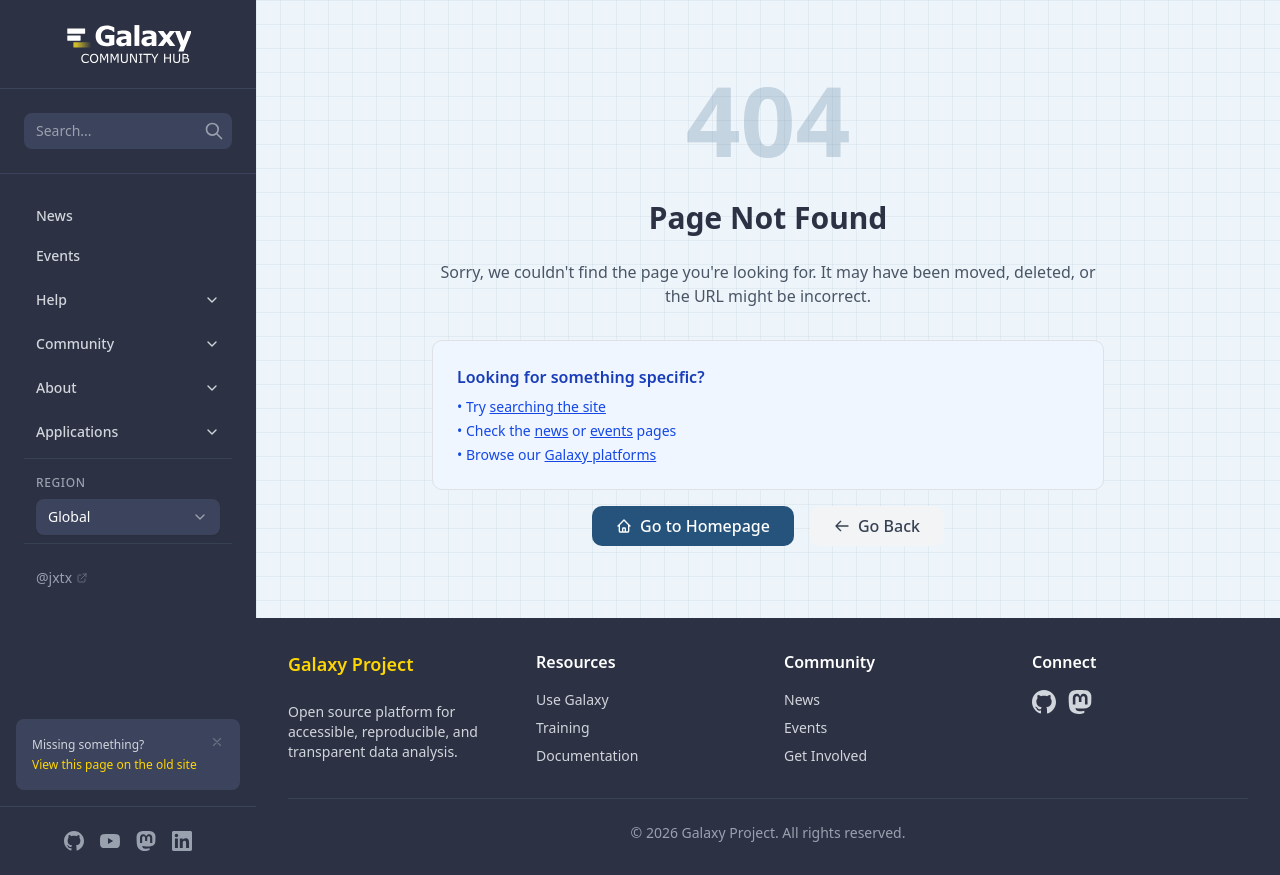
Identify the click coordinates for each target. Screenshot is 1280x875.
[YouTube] (110, 841)
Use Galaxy (572, 699)
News (54, 215)
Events (58, 255)
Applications (128, 431)
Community (128, 343)
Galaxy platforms (601, 454)
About (128, 387)
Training (563, 727)
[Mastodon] (146, 841)
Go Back (877, 526)
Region (61, 483)
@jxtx (62, 577)
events (611, 430)
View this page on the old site (114, 764)
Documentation (587, 755)
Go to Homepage (693, 526)
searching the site (548, 406)
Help (128, 299)
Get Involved (825, 755)
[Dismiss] (217, 742)
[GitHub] (74, 841)
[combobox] (128, 517)
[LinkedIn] (182, 841)
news (551, 430)
